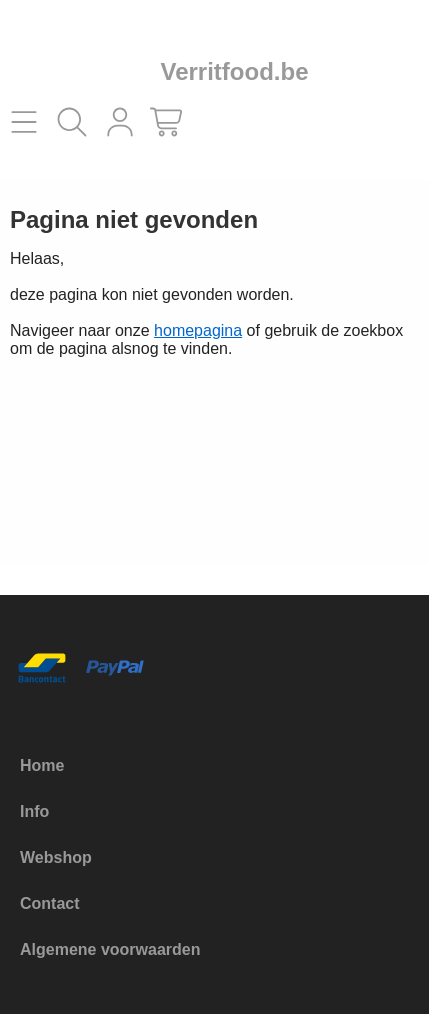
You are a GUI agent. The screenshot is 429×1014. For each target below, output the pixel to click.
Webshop (56, 857)
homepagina (198, 330)
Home (42, 765)
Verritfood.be (234, 71)
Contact (50, 903)
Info (34, 811)
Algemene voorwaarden (110, 949)
